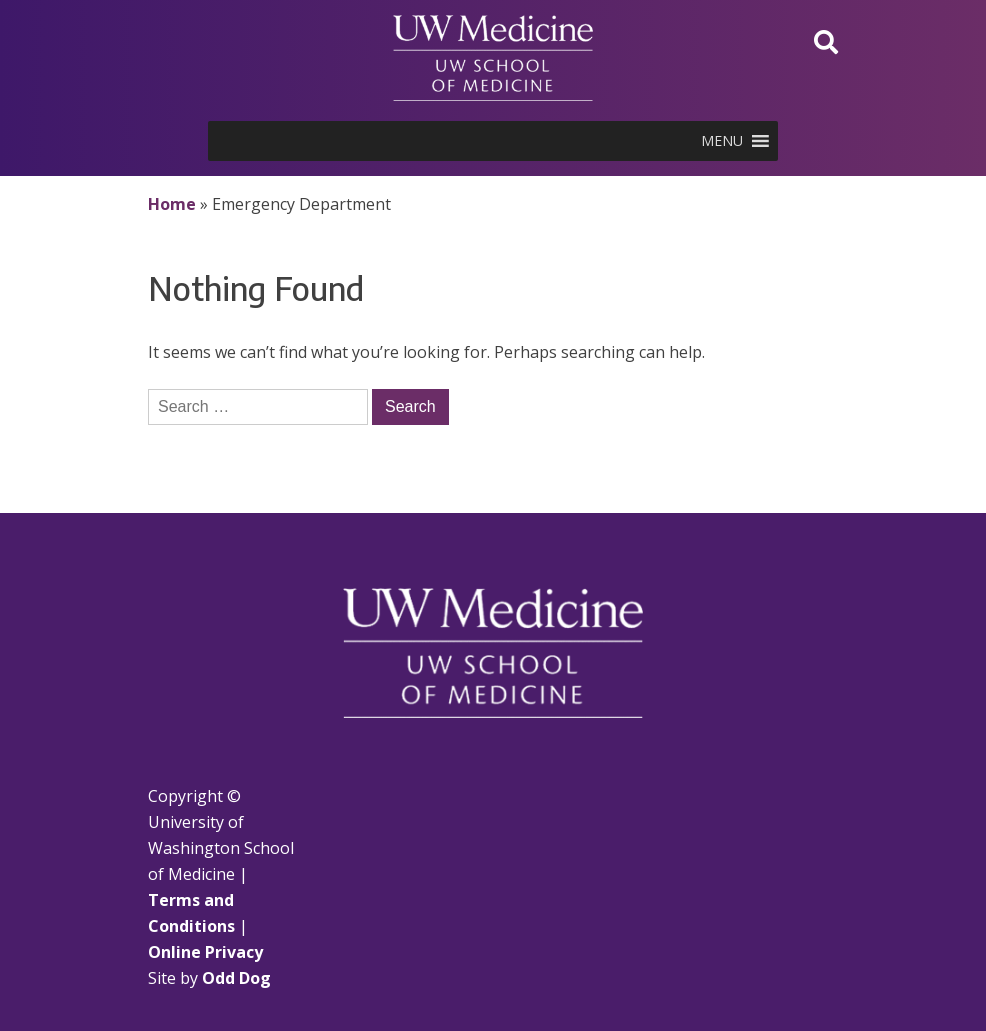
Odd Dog (236, 978)
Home (172, 204)
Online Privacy (205, 952)
